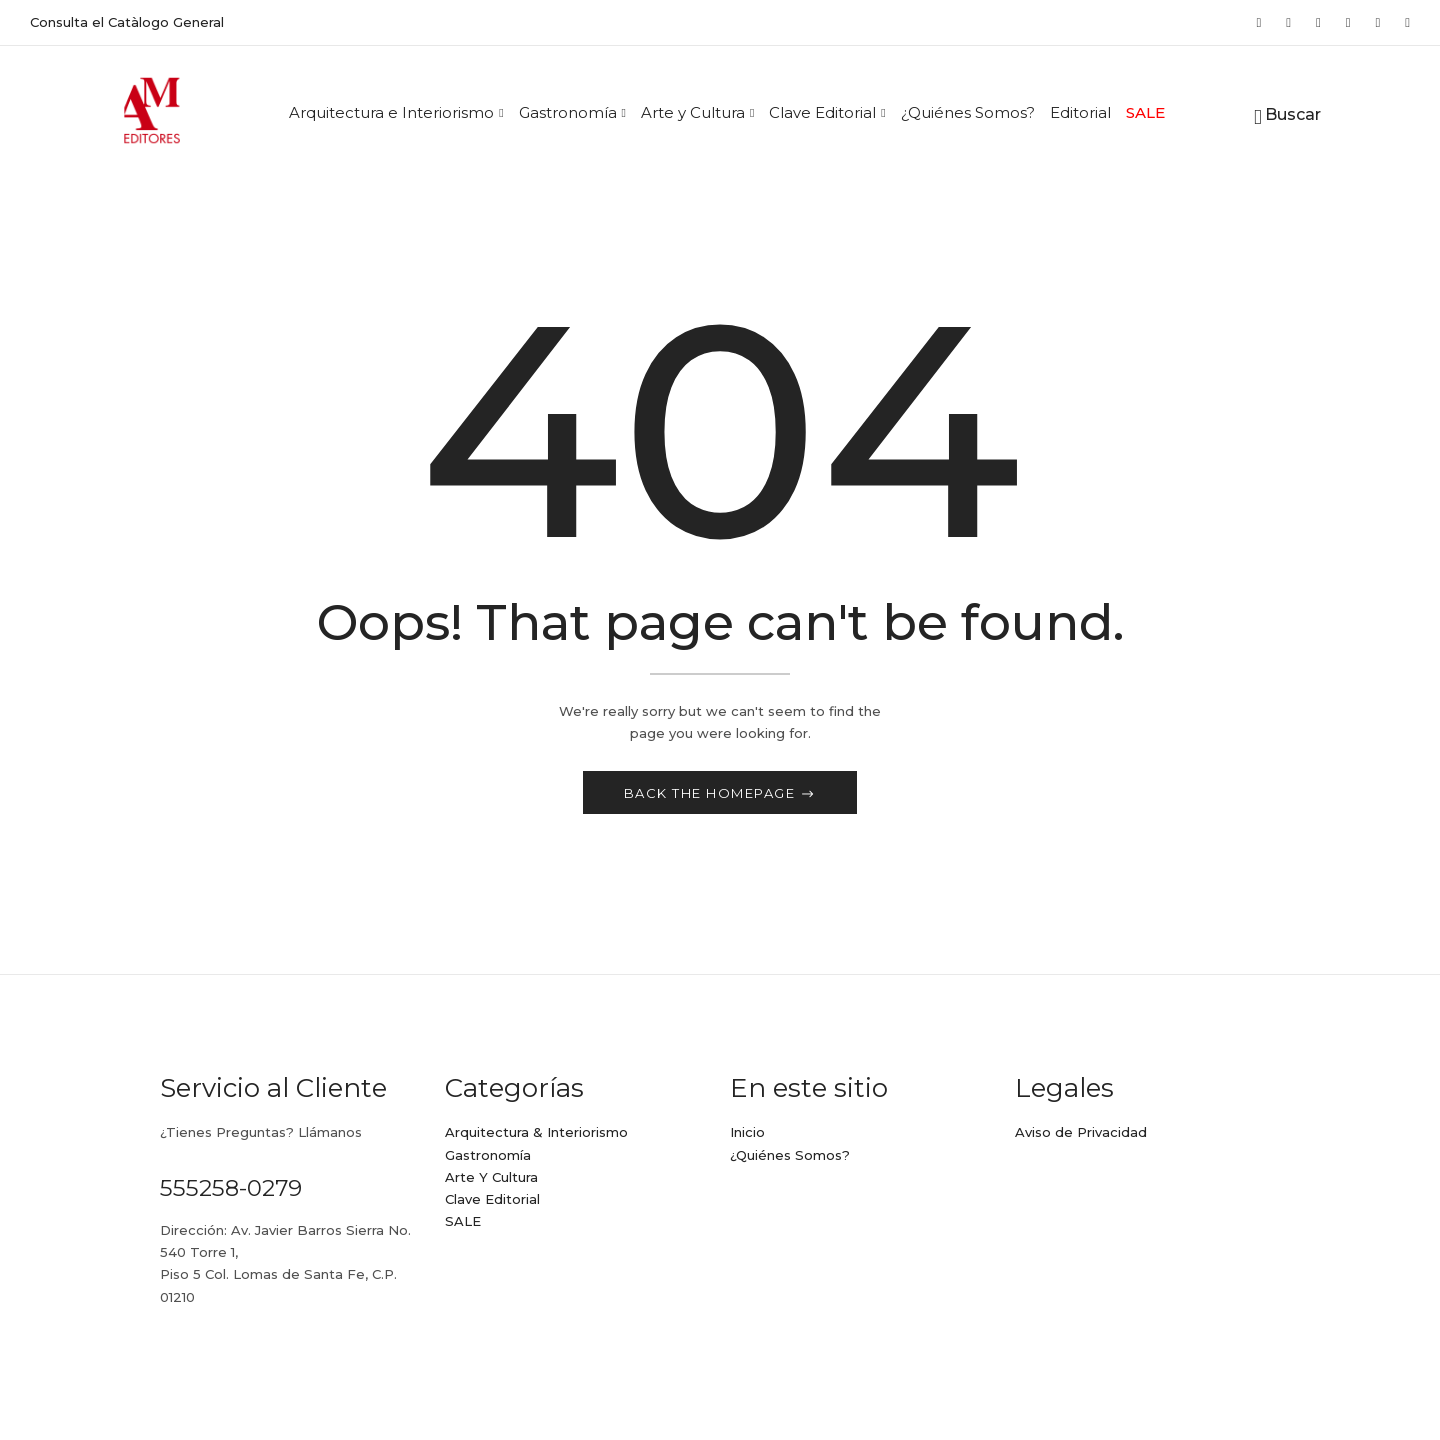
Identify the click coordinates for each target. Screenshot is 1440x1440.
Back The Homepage (712, 796)
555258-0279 (231, 1190)
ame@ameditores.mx (232, 1355)
